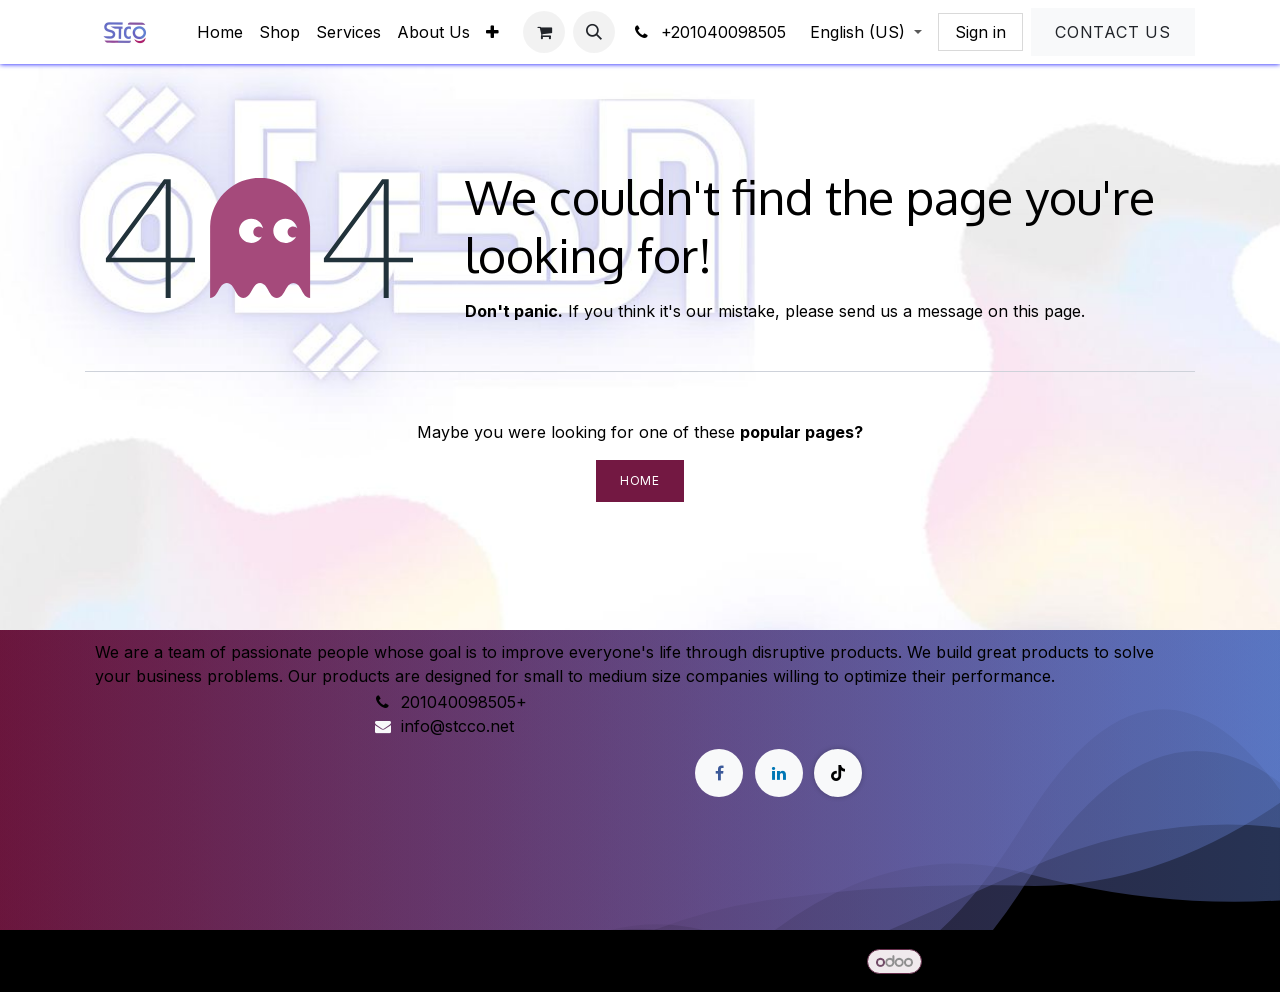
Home (639, 480)
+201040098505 (708, 32)
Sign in (980, 32)
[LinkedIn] (779, 773)
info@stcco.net (457, 726)
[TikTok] (838, 773)
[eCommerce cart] (544, 32)
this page (1047, 311)
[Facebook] (719, 773)
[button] (594, 32)
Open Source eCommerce (1095, 961)
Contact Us (1113, 32)
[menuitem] (220, 32)
